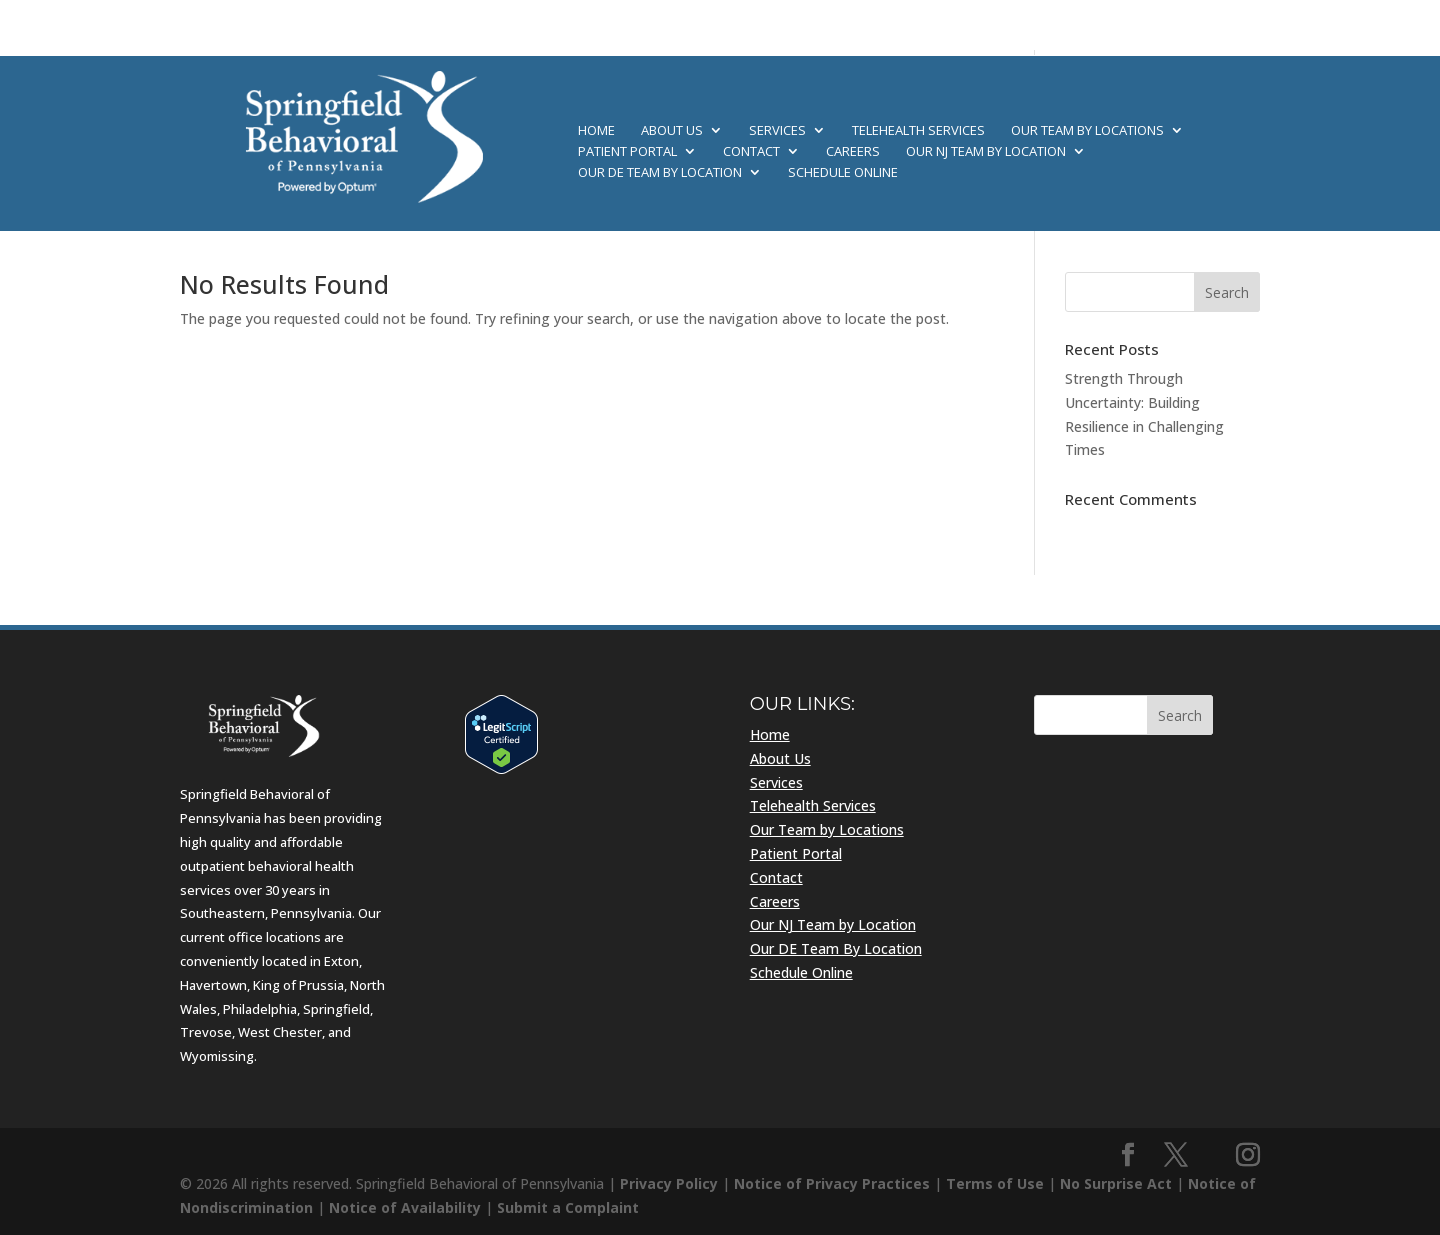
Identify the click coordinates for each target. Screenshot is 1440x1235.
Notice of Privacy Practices (832, 1183)
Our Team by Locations (1087, 131)
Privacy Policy (669, 1183)
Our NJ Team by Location (986, 152)
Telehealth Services (918, 131)
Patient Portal (627, 152)
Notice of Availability (405, 1207)
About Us (672, 131)
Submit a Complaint (568, 1207)
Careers (853, 152)
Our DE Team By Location (660, 173)
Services (777, 131)
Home (596, 131)
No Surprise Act (1116, 1183)
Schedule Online (843, 173)
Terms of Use (995, 1183)
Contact (751, 152)
